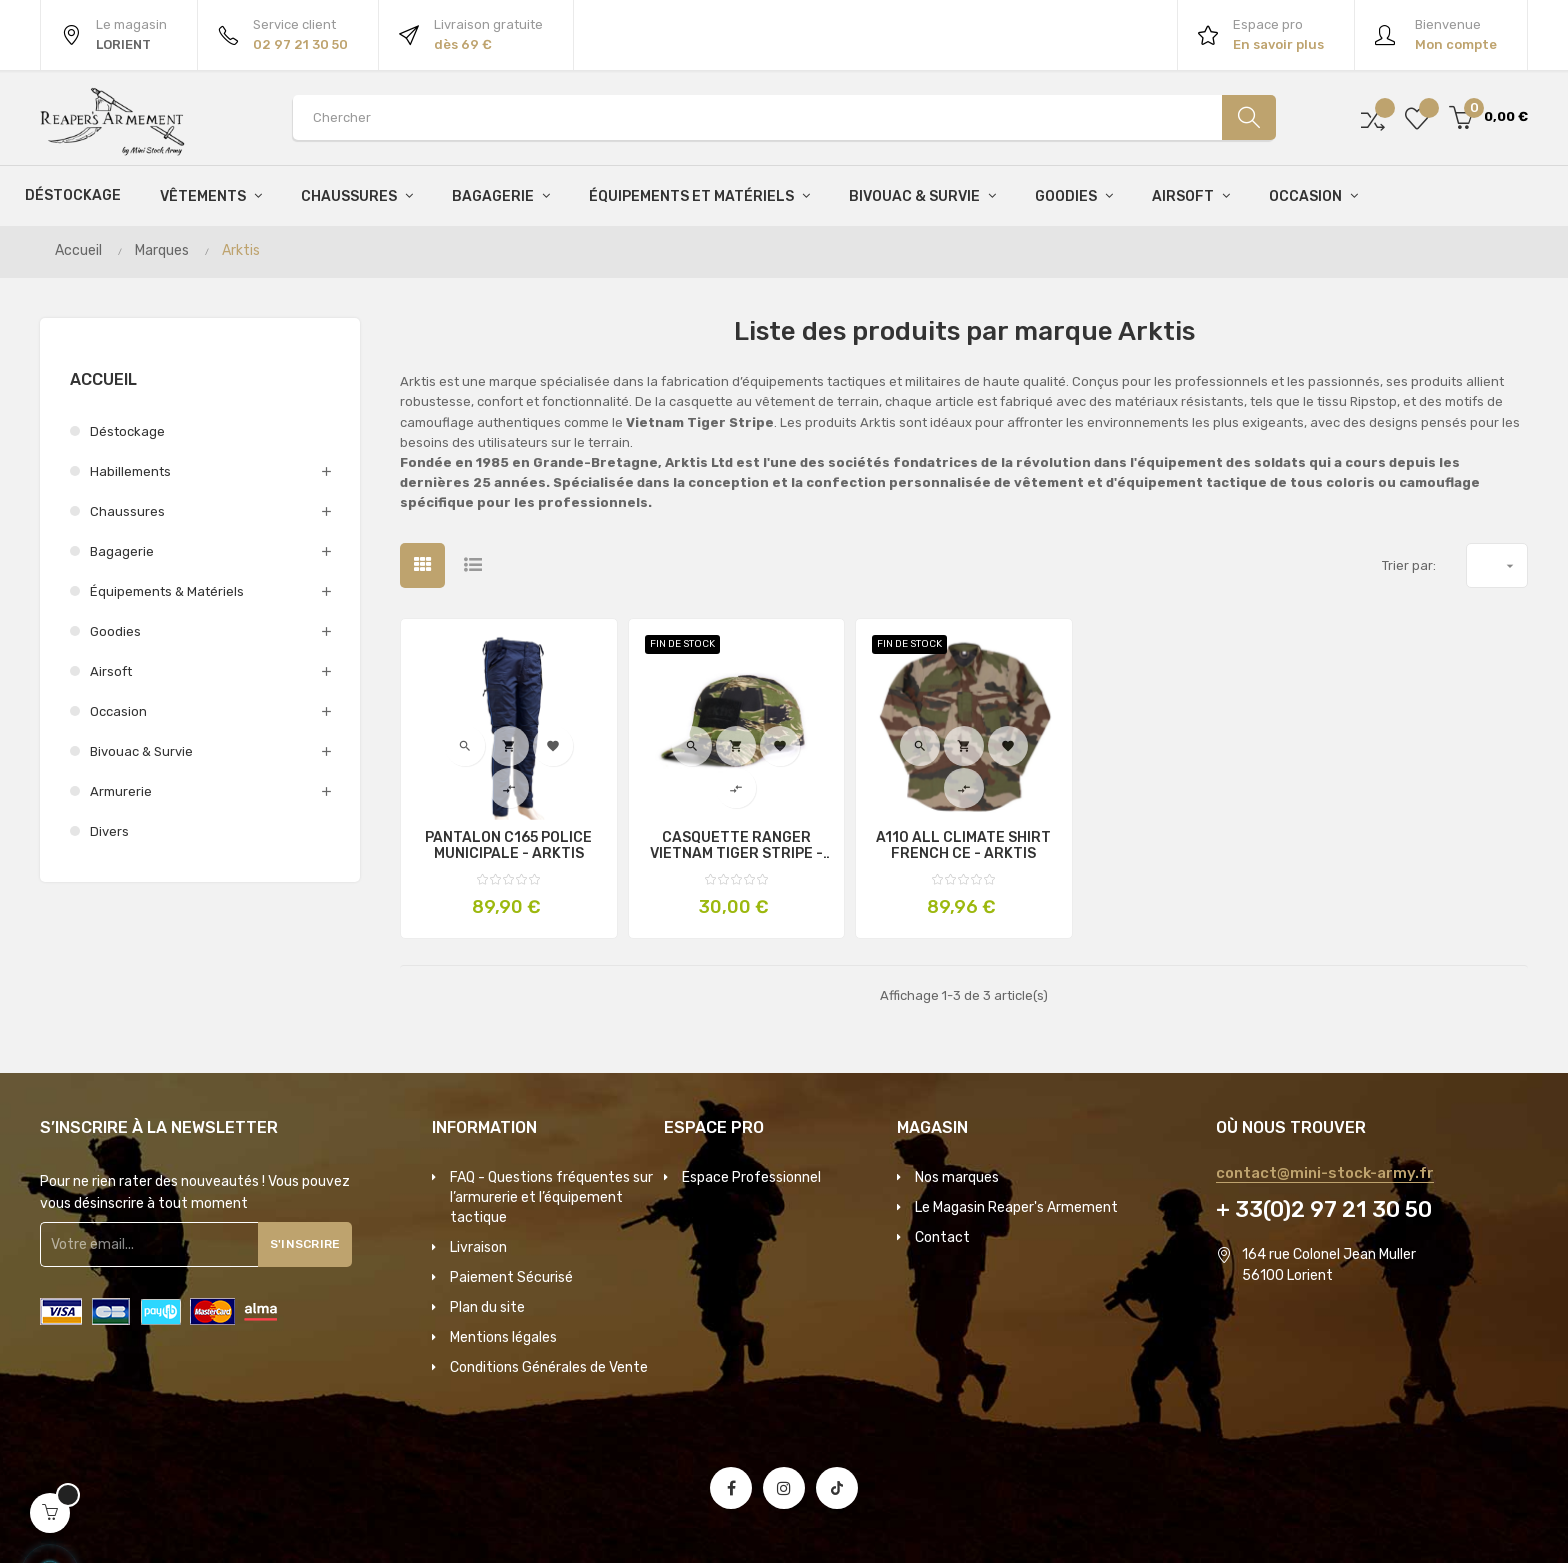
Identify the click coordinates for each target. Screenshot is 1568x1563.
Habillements (130, 471)
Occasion (118, 711)
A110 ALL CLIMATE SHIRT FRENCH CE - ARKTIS (963, 846)
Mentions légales (503, 1337)
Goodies (115, 631)
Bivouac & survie (141, 751)
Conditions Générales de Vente (549, 1367)
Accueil (103, 379)
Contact (942, 1237)
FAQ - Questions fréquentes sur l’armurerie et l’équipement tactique (551, 1197)
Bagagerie (122, 551)
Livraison (478, 1247)
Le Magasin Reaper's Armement (1016, 1207)
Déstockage (127, 431)
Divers (109, 831)
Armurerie (121, 791)
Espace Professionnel (751, 1177)
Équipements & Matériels (167, 591)
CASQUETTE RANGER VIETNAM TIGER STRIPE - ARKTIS (736, 846)
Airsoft (111, 671)
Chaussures (127, 511)
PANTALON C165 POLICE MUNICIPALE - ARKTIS (508, 846)
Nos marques (957, 1177)
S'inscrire (313, 1244)
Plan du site (487, 1307)
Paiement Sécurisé (511, 1277)
